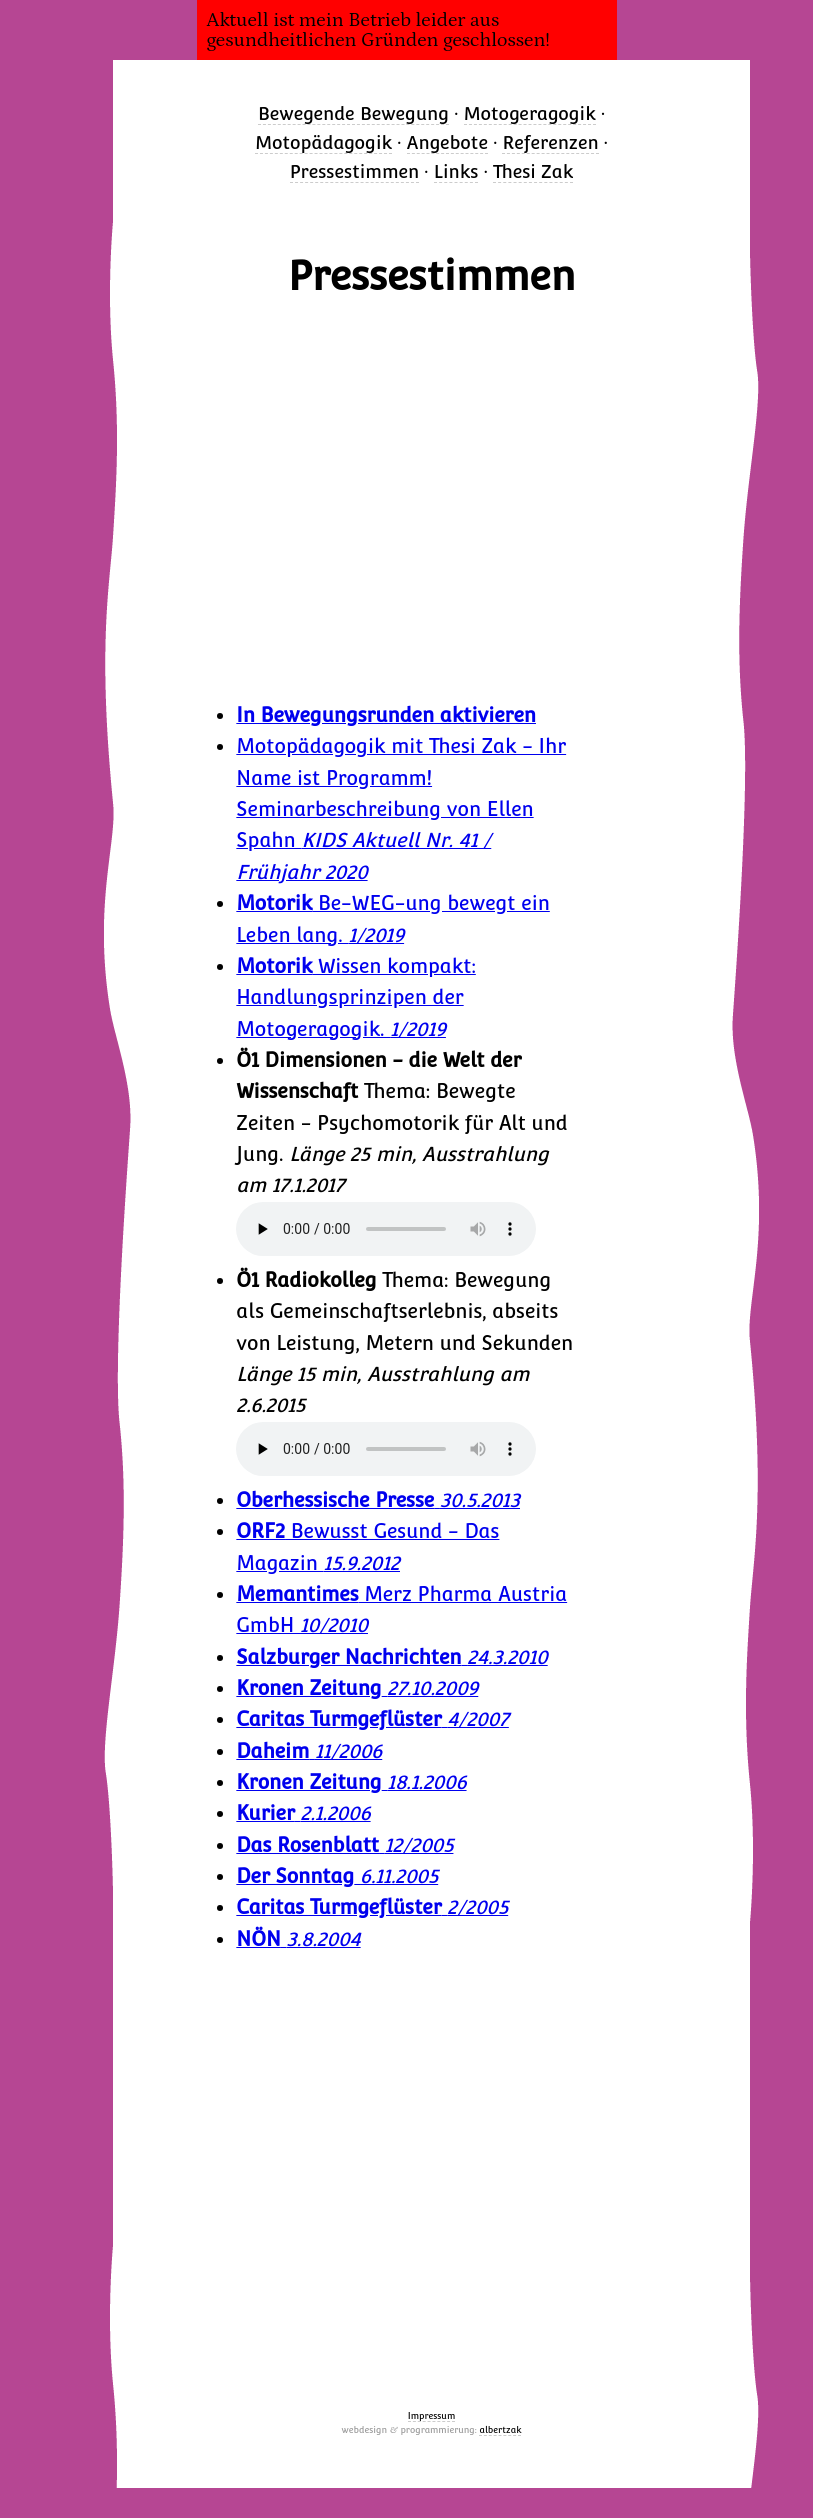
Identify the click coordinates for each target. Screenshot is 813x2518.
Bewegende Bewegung (353, 113)
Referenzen (550, 142)
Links (456, 171)
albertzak (500, 2430)
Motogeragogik (530, 113)
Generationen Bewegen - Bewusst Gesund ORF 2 (431, 498)
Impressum (431, 2416)
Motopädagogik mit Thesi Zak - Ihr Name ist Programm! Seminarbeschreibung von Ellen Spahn (401, 809)
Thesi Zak (533, 171)
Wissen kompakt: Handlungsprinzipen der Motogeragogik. (355, 998)
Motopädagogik (323, 142)
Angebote (447, 142)
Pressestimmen (354, 171)
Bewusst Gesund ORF (431, 2157)
